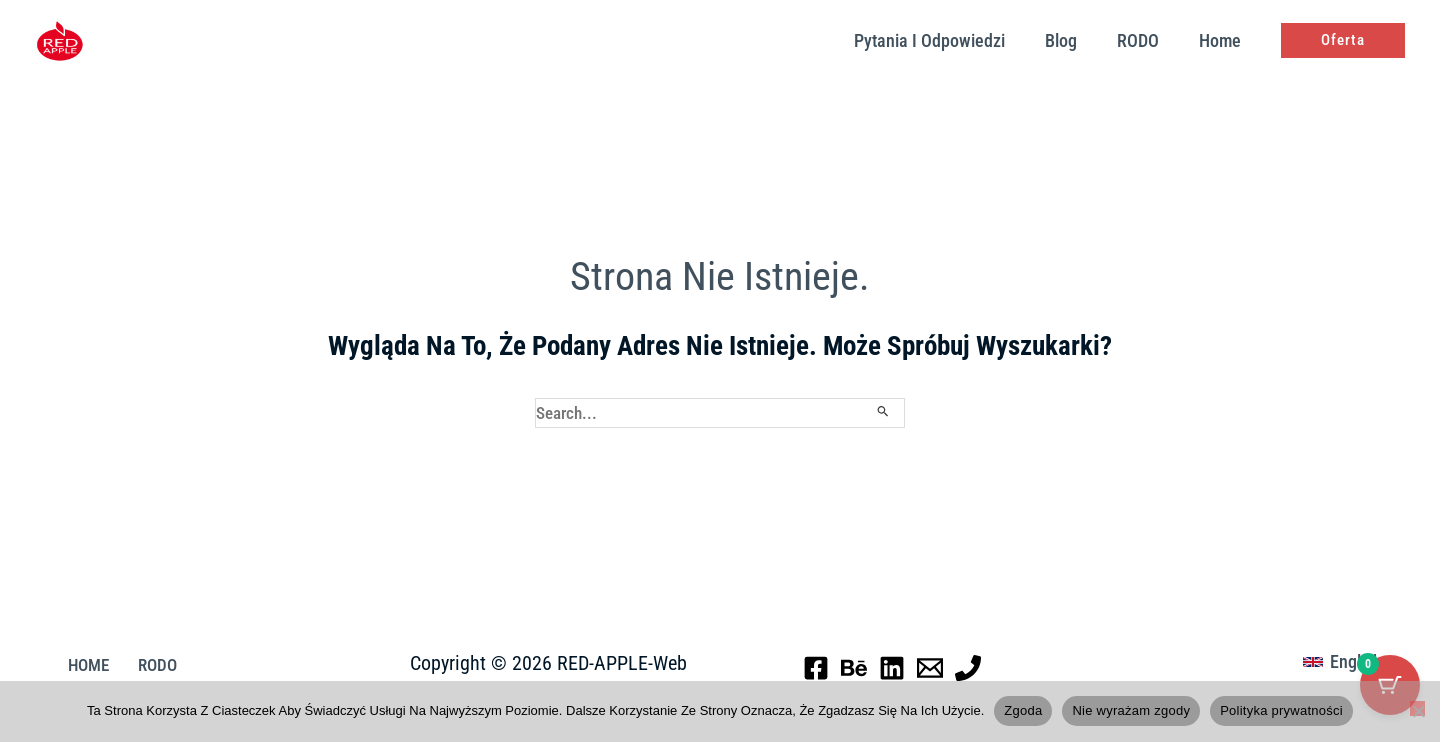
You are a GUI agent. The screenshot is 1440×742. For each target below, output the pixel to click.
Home (1222, 40)
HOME (80, 667)
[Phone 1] (968, 669)
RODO (1144, 40)
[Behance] (854, 669)
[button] (1343, 40)
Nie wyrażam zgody (1131, 710)
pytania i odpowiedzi (943, 40)
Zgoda (1023, 710)
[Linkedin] (892, 669)
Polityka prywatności (1281, 710)
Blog (1071, 40)
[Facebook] (816, 669)
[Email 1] (930, 669)
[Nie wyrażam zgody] (1417, 708)
